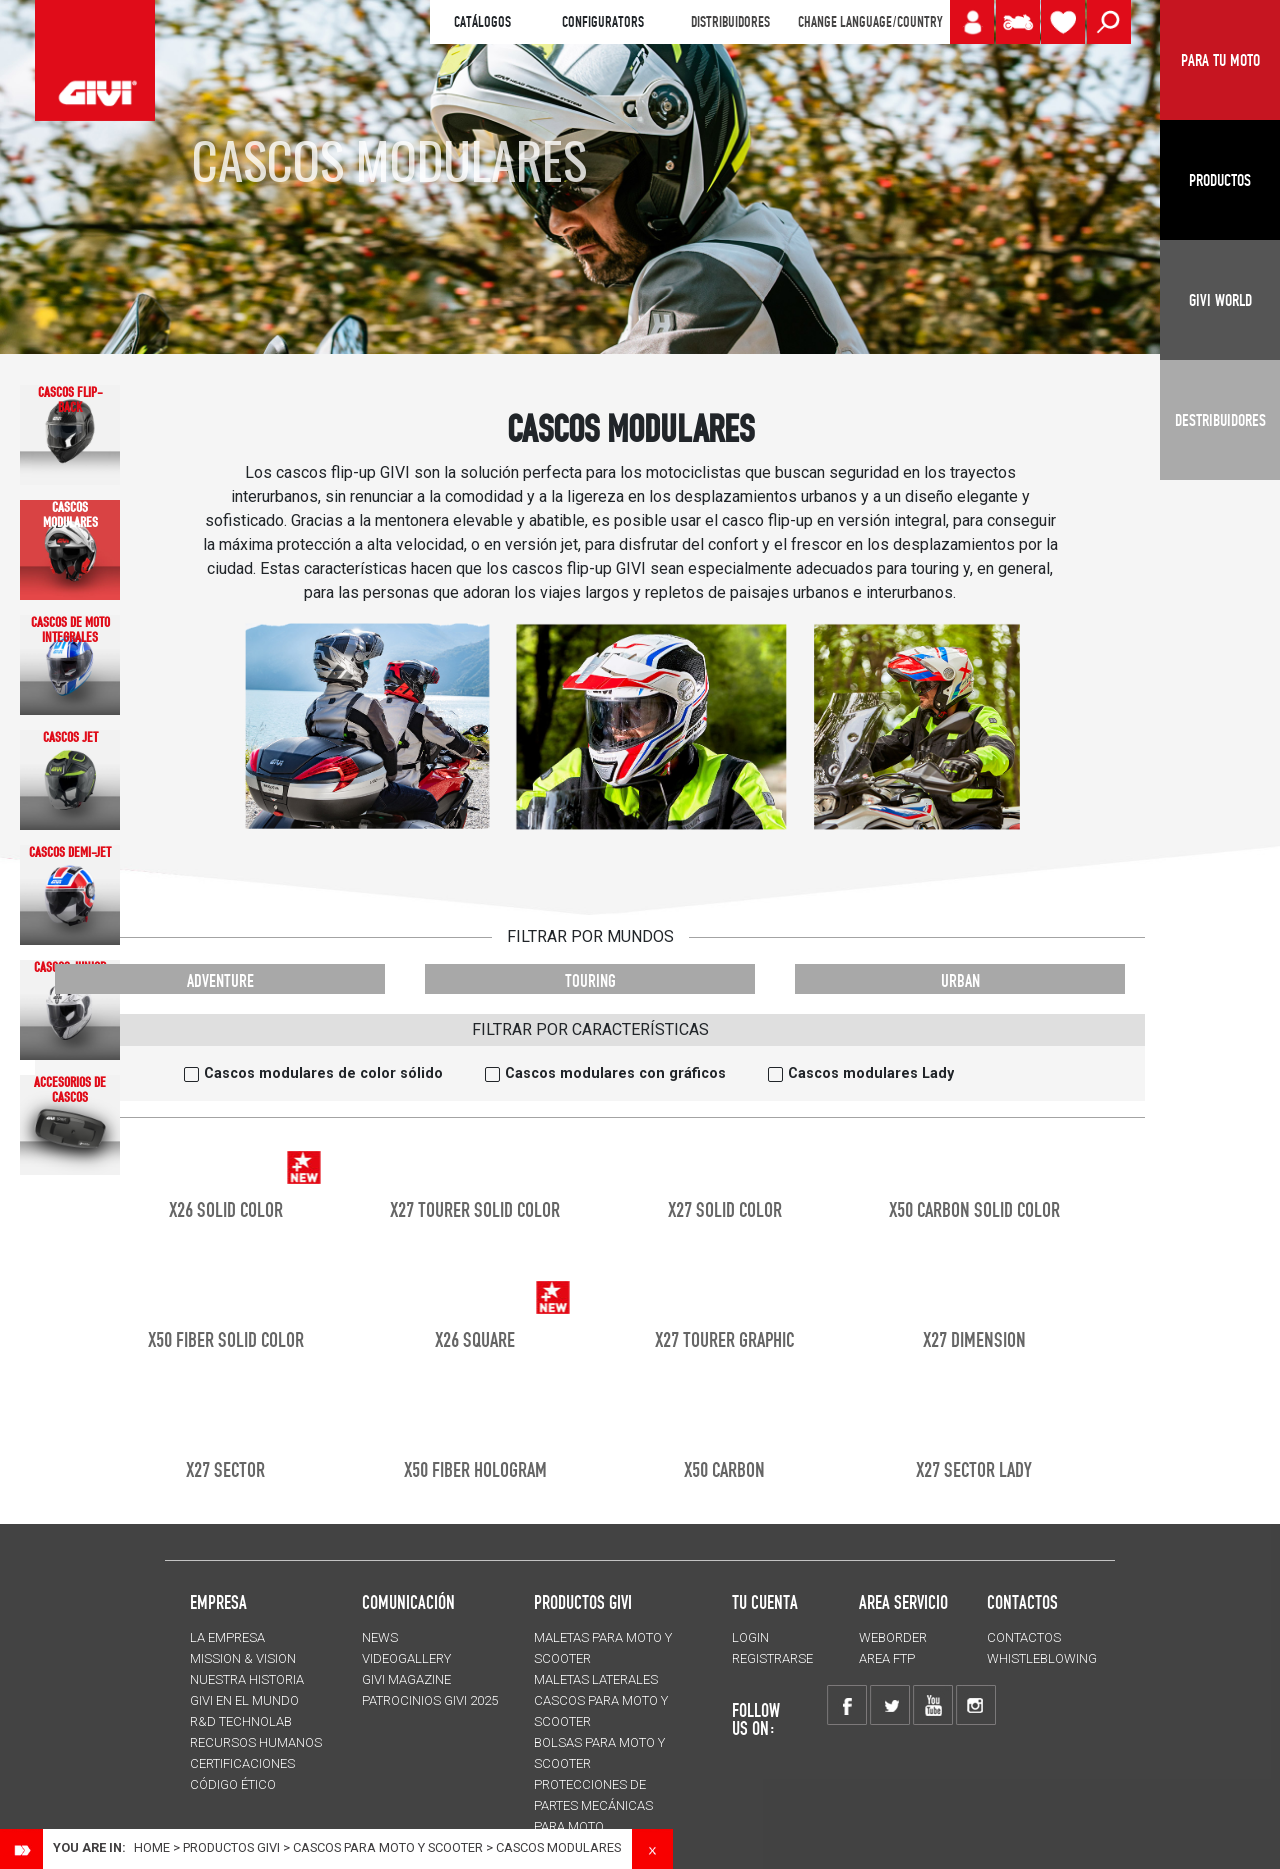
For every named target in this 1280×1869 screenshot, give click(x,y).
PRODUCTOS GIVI (583, 1602)
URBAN (960, 980)
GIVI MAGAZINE (406, 1679)
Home (152, 1847)
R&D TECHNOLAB (241, 1721)
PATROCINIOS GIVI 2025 (430, 1700)
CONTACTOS (1024, 1637)
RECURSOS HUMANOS (256, 1742)
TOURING (590, 980)
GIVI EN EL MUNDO (244, 1700)
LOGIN (750, 1637)
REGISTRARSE (772, 1658)
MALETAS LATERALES (596, 1679)
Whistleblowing (1042, 1658)
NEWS (380, 1637)
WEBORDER (893, 1637)
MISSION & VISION (243, 1658)
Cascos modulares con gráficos (615, 1073)
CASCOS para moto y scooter (388, 1847)
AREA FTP (887, 1658)
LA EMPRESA (227, 1637)
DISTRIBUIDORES (730, 22)
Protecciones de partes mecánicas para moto (593, 1805)
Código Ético (233, 1784)
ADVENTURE (220, 980)
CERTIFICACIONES (242, 1763)
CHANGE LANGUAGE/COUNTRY (870, 22)
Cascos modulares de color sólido (323, 1073)
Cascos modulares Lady (871, 1073)
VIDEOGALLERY (406, 1658)
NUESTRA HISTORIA (247, 1679)
